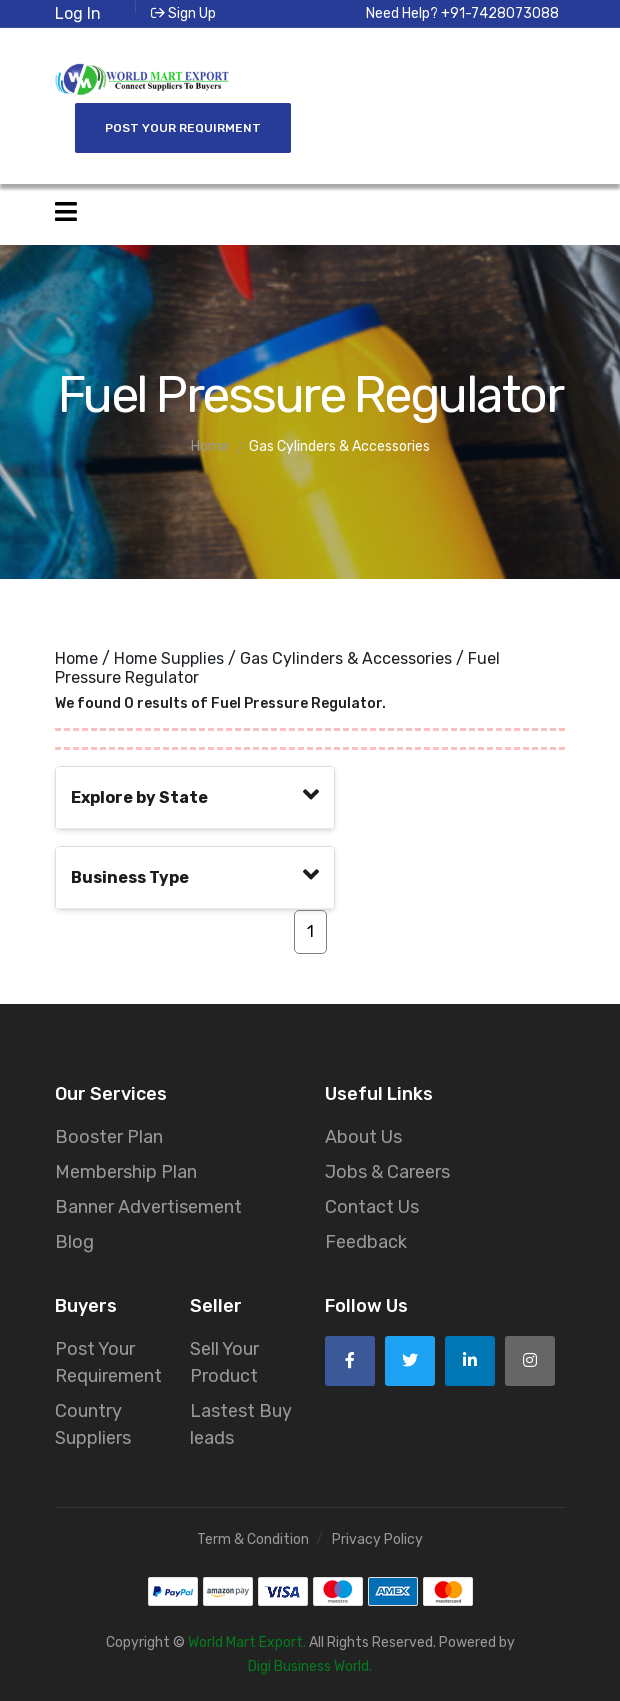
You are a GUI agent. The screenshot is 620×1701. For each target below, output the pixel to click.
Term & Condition (253, 1536)
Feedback (366, 1239)
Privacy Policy (377, 1536)
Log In (78, 13)
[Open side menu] (66, 209)
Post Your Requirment (183, 125)
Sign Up (183, 13)
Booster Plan (109, 1134)
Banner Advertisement (148, 1204)
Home (76, 655)
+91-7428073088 (500, 13)
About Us (363, 1134)
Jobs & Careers (387, 1169)
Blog (74, 1239)
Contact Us (372, 1204)
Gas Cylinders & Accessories (346, 655)
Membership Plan (126, 1169)
